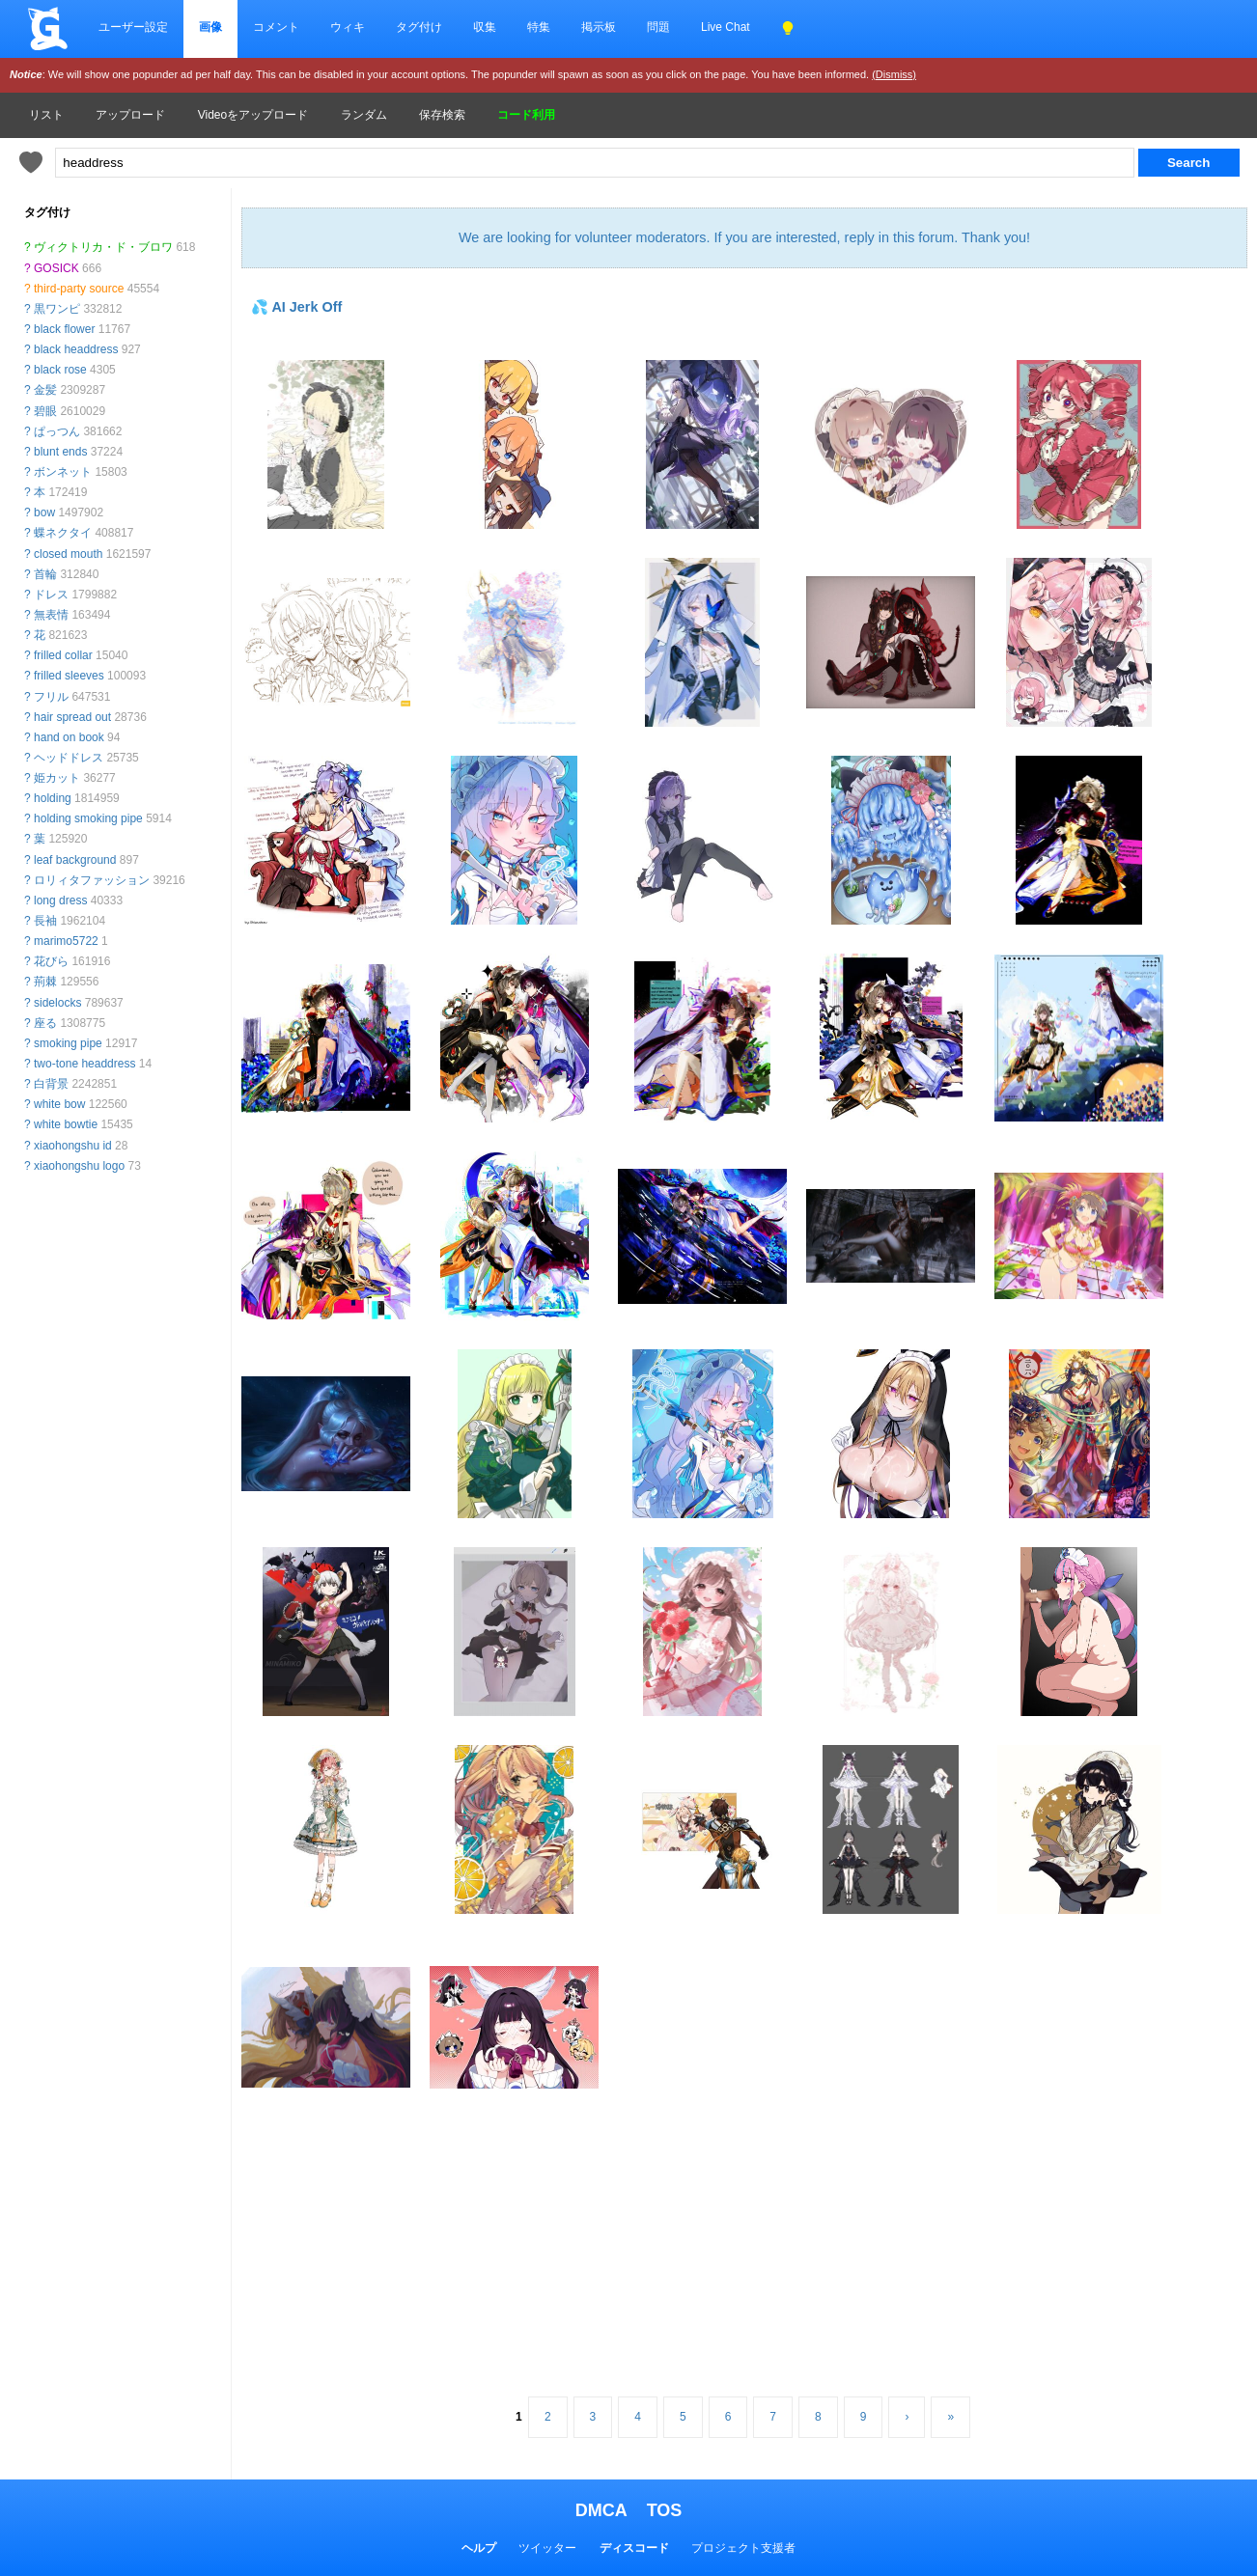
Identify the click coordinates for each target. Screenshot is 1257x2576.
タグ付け (419, 27)
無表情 (51, 615)
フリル (51, 697)
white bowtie (66, 1124)
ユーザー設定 (133, 27)
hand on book (69, 737)
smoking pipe (68, 1043)
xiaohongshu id (73, 1145)
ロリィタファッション (92, 880)
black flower (64, 329)
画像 (210, 27)
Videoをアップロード (253, 115)
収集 (484, 27)
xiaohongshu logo (79, 1166)
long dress (60, 900)
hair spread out (72, 717)
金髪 (45, 390)
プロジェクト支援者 (743, 2548)
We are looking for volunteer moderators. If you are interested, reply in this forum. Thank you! (744, 237)
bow (44, 512)
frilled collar (63, 655)
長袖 (45, 921)
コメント (276, 27)
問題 (658, 27)
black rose (60, 369)
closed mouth (68, 554)
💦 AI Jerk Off (296, 307)
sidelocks (57, 1003)
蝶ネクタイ (63, 533)
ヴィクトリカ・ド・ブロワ (103, 247)
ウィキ (347, 27)
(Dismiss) (894, 74)
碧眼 (45, 411)
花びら (51, 961)
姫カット (57, 778)
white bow (59, 1104)
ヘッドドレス (68, 757)
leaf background (75, 860)
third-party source (79, 288)
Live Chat (725, 27)
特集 (538, 27)
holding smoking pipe (88, 818)
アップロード (130, 115)
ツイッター (547, 2548)
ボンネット (63, 472)
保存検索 (442, 115)
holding (52, 798)
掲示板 (598, 27)
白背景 (51, 1084)
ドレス (51, 594)
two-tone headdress (84, 1063)
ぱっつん (57, 431)
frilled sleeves (69, 675)
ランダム (364, 115)
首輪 (45, 574)
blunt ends (60, 451)
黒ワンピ (57, 309)
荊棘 (45, 981)
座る (45, 1023)
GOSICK (56, 268)
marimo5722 (66, 941)
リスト (46, 115)
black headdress (76, 349)
